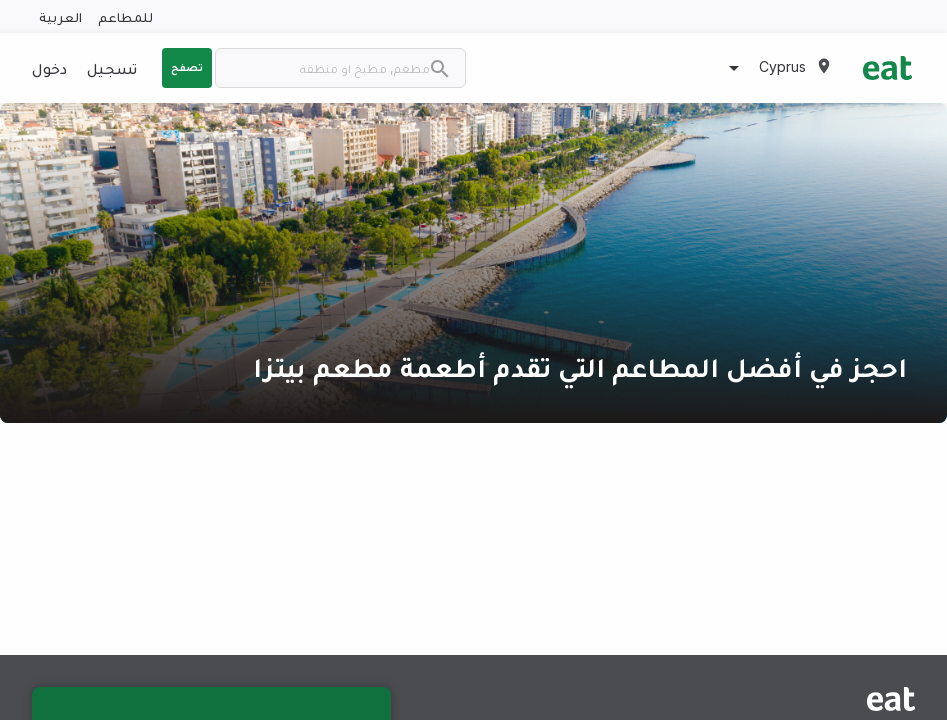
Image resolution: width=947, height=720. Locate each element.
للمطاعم (125, 16)
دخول (49, 68)
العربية (60, 16)
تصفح (187, 67)
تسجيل (112, 68)
